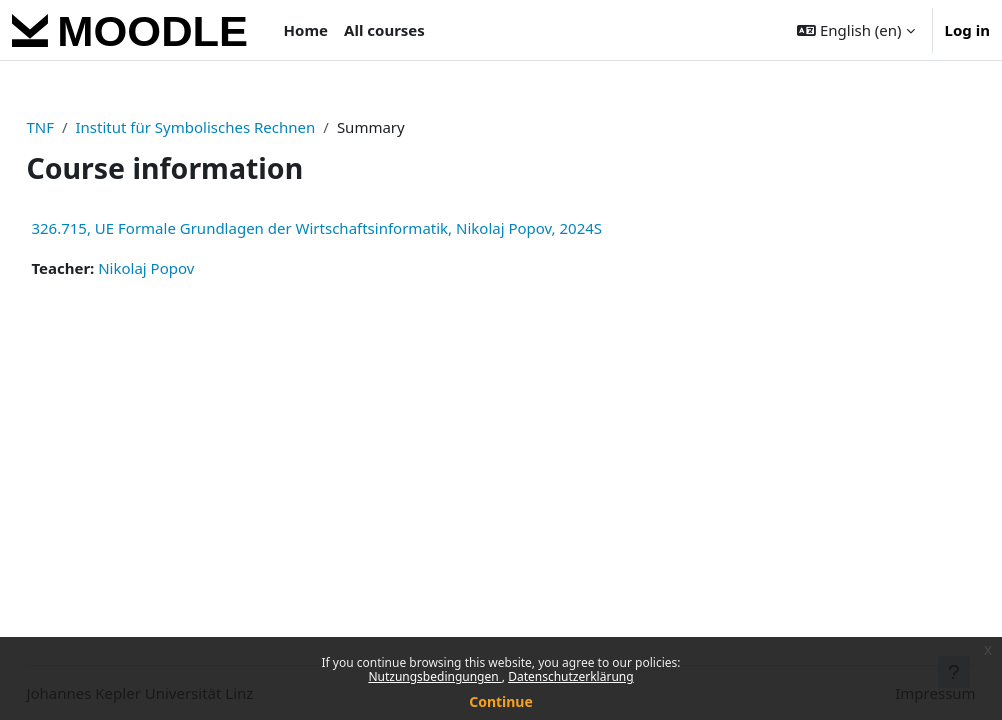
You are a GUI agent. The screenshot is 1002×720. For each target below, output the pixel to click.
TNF (85, 127)
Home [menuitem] (306, 30)
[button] (855, 30)
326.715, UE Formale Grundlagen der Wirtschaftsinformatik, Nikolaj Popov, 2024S (361, 228)
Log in (967, 30)
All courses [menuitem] (384, 30)
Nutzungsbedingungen (434, 676)
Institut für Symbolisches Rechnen (240, 127)
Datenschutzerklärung (570, 676)
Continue (501, 701)
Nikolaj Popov (191, 268)
